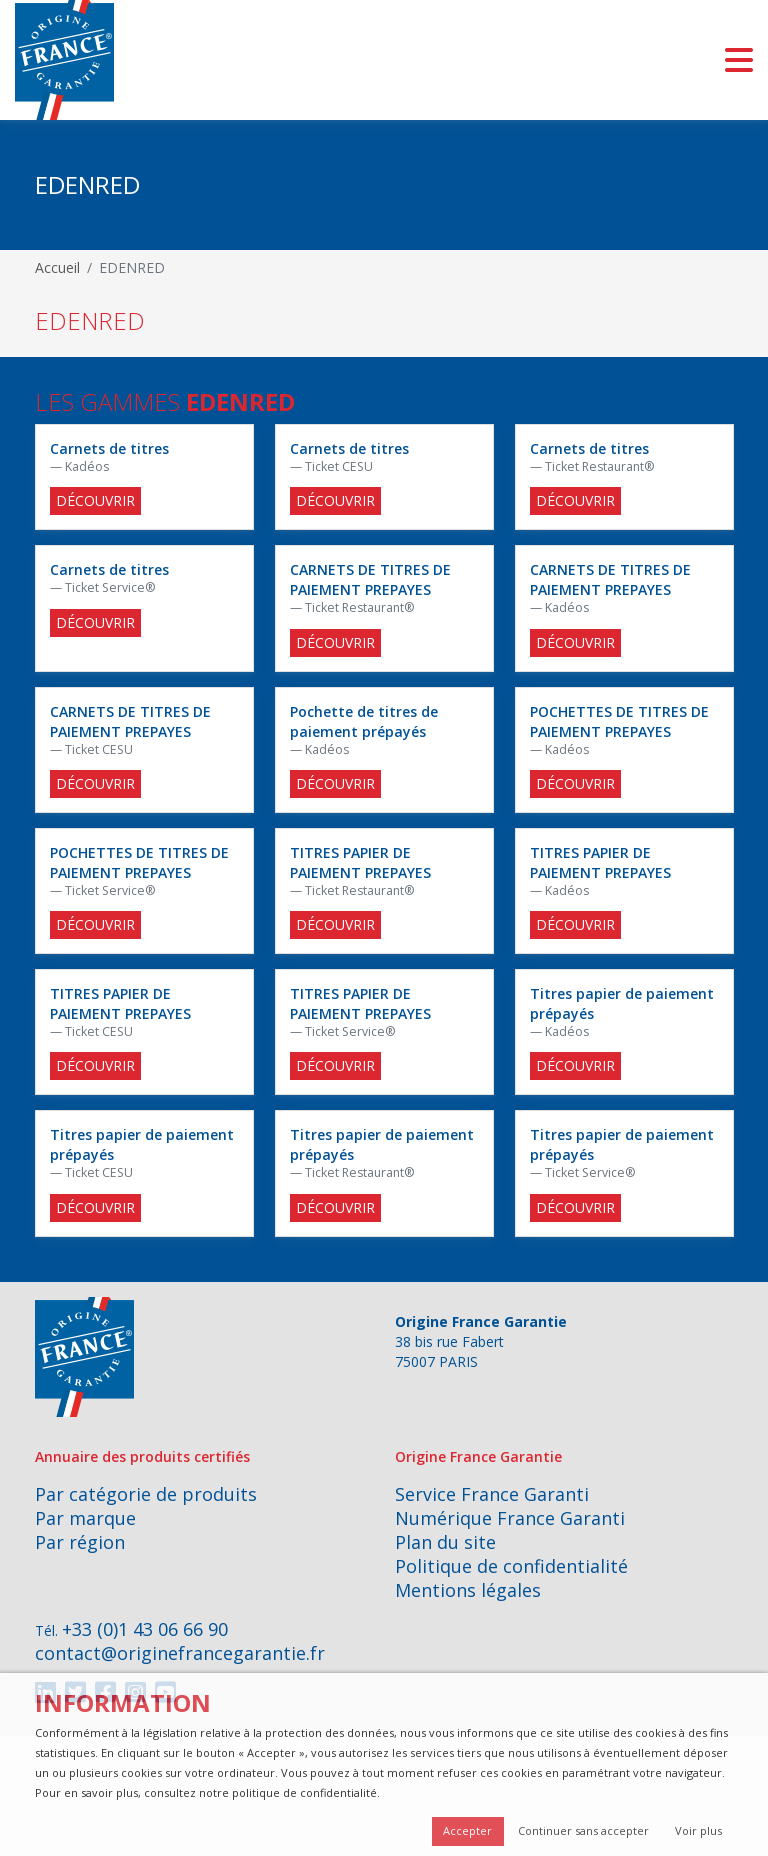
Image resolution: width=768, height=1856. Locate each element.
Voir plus (698, 1830)
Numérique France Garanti (510, 1518)
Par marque (85, 1518)
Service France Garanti (492, 1494)
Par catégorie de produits (146, 1494)
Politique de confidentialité (511, 1566)
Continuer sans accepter (583, 1830)
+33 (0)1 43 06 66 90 (145, 1629)
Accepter (467, 1830)
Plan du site (445, 1542)
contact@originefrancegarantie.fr (180, 1653)
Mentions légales (468, 1590)
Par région (80, 1542)
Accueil (57, 267)
